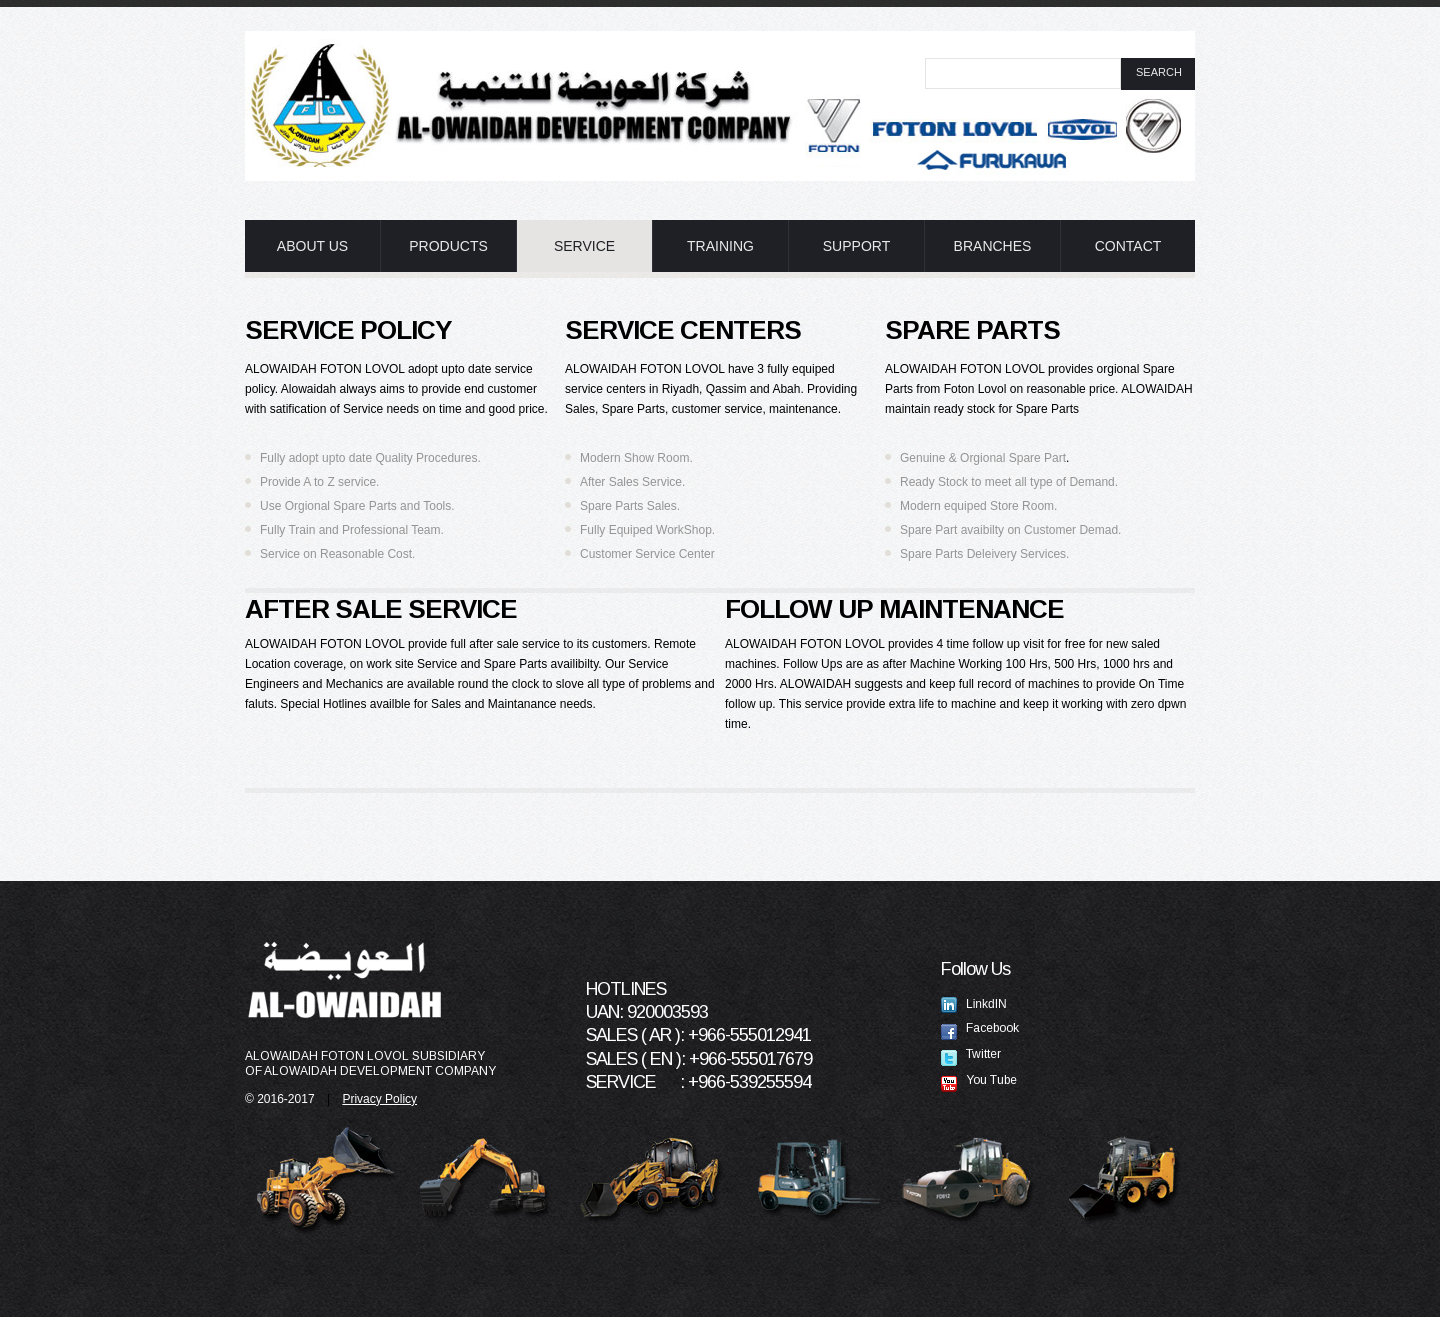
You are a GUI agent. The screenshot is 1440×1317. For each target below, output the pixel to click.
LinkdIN (974, 1004)
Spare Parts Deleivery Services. (984, 554)
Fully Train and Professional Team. (352, 530)
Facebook (980, 1028)
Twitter (971, 1054)
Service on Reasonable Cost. (337, 554)
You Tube (979, 1080)
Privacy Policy (379, 1099)
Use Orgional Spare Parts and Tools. (357, 506)
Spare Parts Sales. (630, 506)
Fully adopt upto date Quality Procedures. (370, 458)
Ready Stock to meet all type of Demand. (1009, 482)
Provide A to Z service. (319, 482)
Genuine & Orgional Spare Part (983, 458)
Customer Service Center (647, 554)
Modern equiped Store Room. (978, 506)
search (1159, 72)
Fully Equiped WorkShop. (647, 530)
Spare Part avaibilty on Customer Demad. (1010, 530)
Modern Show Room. (636, 458)
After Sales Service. (632, 482)
